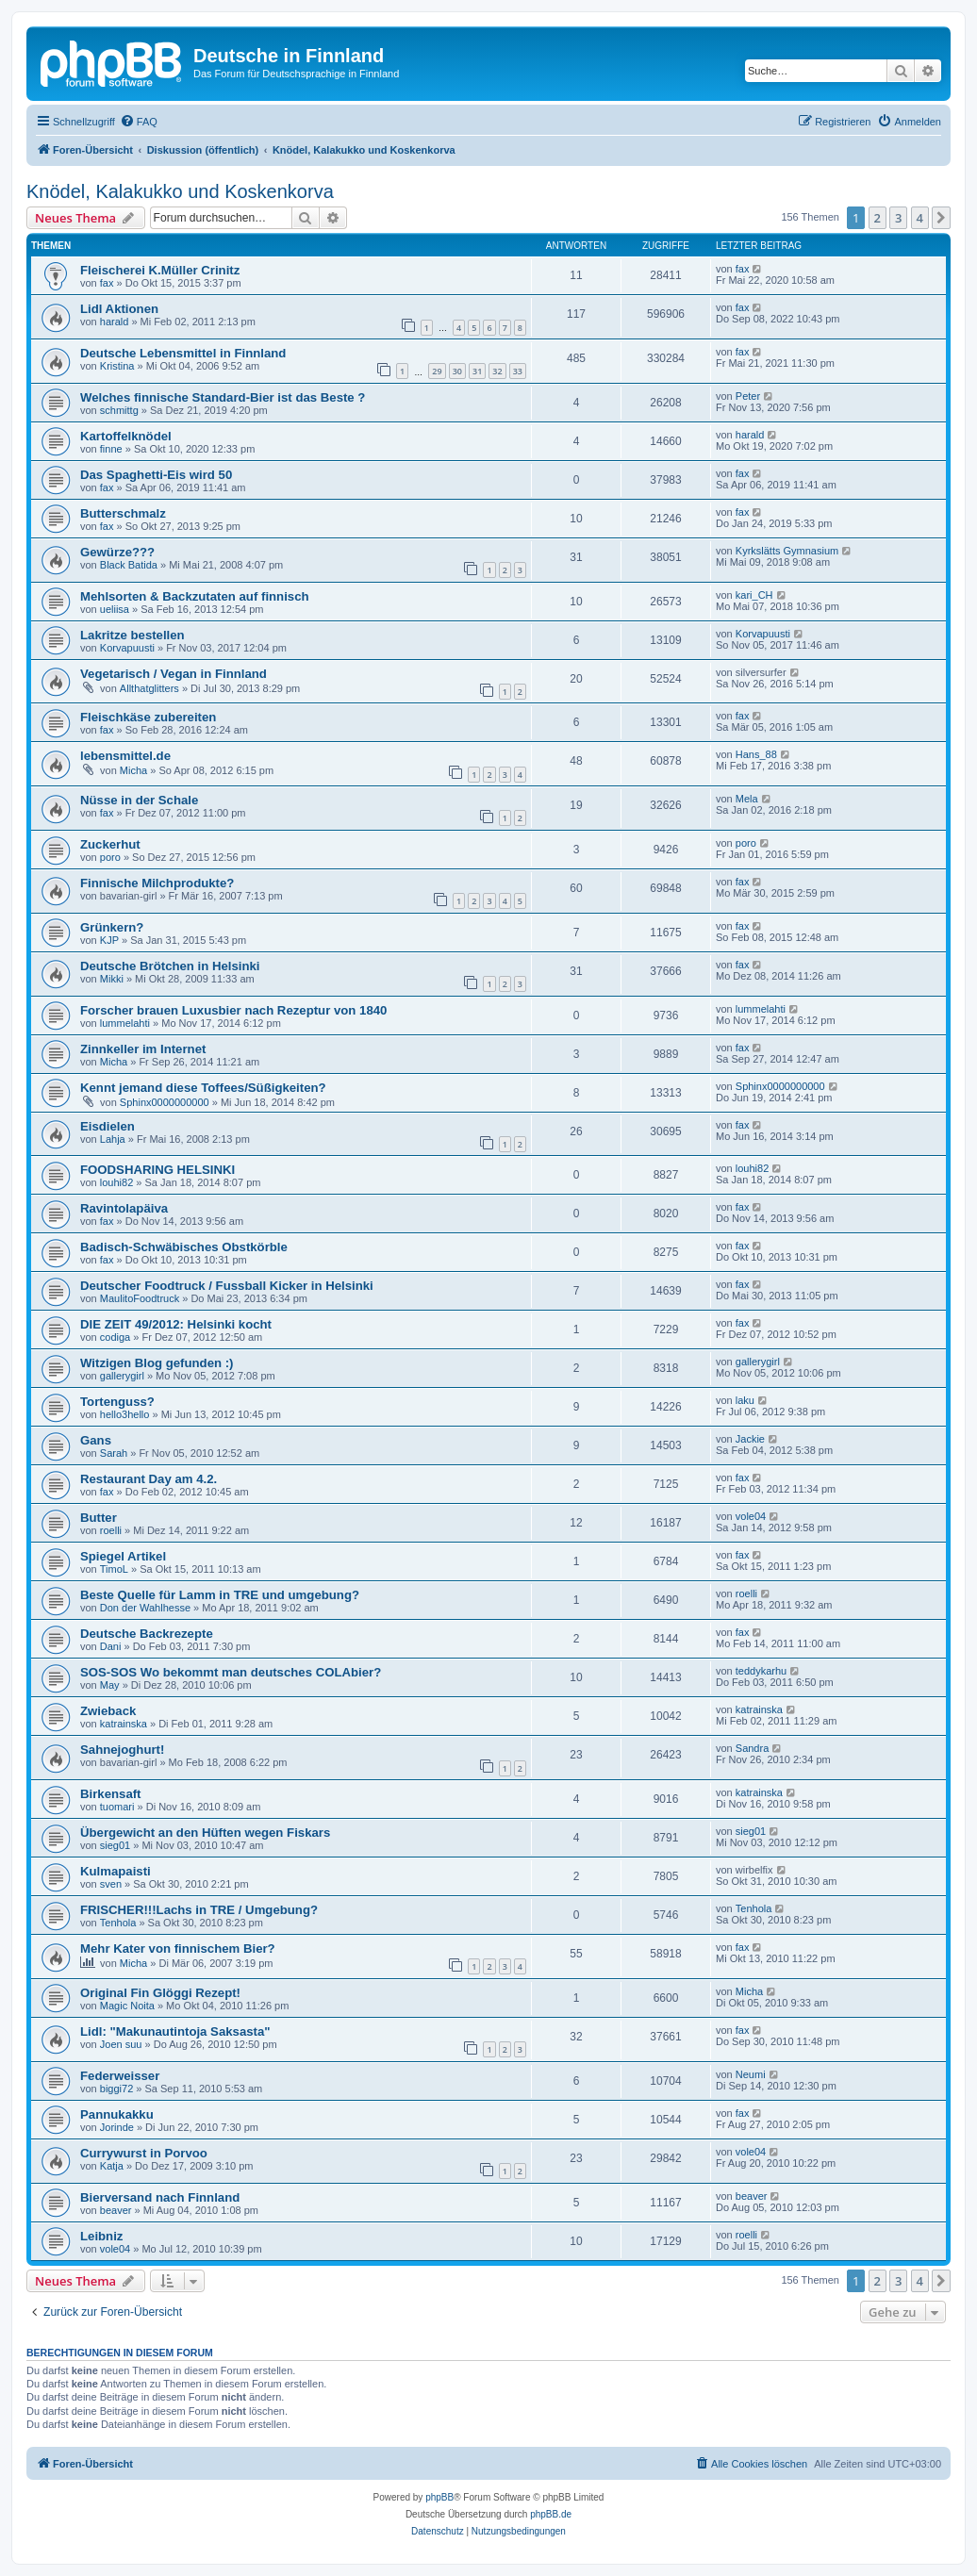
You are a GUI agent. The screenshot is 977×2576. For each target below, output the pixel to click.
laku (745, 1400)
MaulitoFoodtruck (139, 1298)
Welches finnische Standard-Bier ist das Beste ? (222, 397)
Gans (95, 1440)
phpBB (439, 2497)
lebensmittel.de (125, 756)
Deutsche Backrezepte (146, 1634)
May (110, 1685)
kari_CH (754, 595)
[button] (941, 217)
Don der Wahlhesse (145, 1607)
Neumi (751, 2074)
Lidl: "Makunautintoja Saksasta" (175, 2031)
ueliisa (114, 609)
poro (110, 857)
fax (107, 283)
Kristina (117, 366)
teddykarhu (761, 1670)
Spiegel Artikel (123, 1556)
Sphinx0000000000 (164, 1102)
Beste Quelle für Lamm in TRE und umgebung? (219, 1595)
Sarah (113, 1453)
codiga (115, 1337)
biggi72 (116, 2088)
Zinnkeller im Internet (143, 1049)
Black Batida (128, 564)
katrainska (123, 1723)
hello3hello (125, 1414)
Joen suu (121, 2044)
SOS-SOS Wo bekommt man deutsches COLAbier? (230, 1672)
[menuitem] (138, 121)
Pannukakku (117, 2114)
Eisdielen (107, 1126)
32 (497, 371)
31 (477, 371)
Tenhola (118, 1922)
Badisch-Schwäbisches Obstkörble (184, 1247)
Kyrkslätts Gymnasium (787, 550)
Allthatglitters (149, 688)
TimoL (114, 1569)
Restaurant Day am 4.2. (148, 1479)
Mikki (112, 978)
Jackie (750, 1439)
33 (517, 371)
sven (111, 1884)
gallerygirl (122, 1375)
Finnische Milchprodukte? (157, 883)
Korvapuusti (127, 647)
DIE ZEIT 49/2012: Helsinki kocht (176, 1324)
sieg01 (115, 1845)
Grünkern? (111, 927)
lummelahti (125, 1023)
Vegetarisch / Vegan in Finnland (173, 674)
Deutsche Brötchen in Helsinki (170, 966)
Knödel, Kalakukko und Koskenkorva (180, 191)
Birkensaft (110, 1794)
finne (111, 448)
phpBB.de (550, 2514)
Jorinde (117, 2127)
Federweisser (119, 2076)
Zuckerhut (110, 844)
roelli (111, 1530)
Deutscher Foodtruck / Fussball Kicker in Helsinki (226, 1286)
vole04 (751, 1516)
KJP (109, 940)
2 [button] (877, 217)
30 (457, 371)
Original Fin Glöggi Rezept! (160, 1993)
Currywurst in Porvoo (143, 2153)
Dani (111, 1646)
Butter (98, 1518)
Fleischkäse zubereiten (148, 717)
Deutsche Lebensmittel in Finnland (183, 353)
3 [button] (898, 217)
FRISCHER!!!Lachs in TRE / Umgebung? (199, 1910)
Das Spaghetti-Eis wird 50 (156, 475)
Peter (748, 396)
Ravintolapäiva (124, 1208)
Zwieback (108, 1711)
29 (436, 371)
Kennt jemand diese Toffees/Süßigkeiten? (203, 1088)
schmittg (119, 410)
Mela (747, 798)
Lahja (112, 1139)
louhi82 (116, 1182)
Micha (133, 770)
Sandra (752, 1748)
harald (114, 321)
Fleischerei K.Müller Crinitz (160, 270)
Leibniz (101, 2236)
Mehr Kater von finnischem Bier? (177, 1948)
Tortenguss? (117, 1402)
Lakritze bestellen (132, 635)
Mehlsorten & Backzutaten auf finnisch (194, 596)
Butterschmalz (123, 513)
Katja (112, 2165)
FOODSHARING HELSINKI (157, 1170)
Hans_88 (756, 754)
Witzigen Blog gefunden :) (157, 1363)
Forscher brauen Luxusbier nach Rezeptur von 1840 (233, 1010)
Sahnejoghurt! (122, 1749)
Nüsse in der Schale (139, 800)
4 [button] (920, 217)
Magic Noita (127, 2005)
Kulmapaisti (115, 1871)
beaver (116, 2210)
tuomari (117, 1806)
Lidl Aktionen (119, 309)
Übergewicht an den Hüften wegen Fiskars (205, 1832)
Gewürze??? (117, 552)
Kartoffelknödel (126, 436)
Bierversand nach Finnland (160, 2197)
